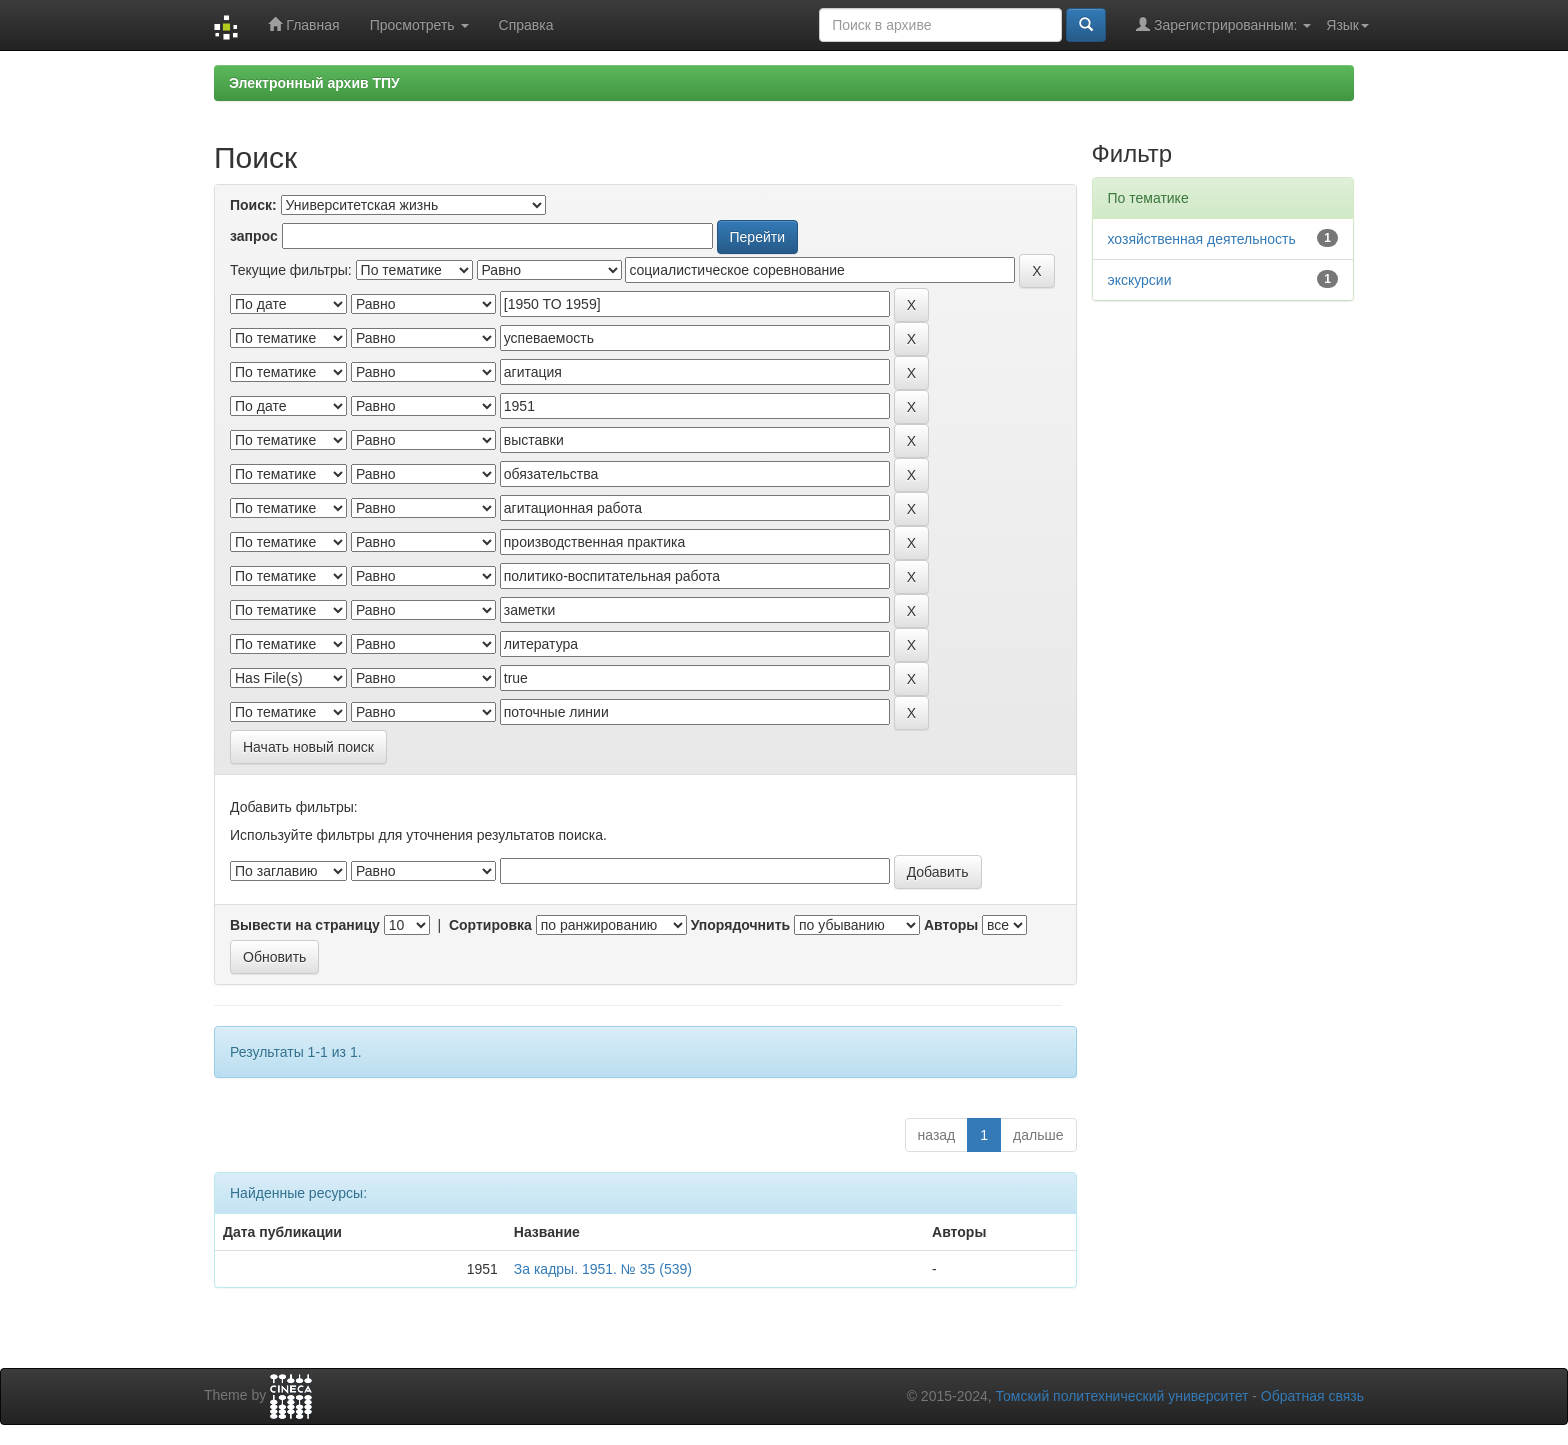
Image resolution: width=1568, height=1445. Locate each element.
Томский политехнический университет (1122, 1396)
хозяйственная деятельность (1202, 239)
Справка (526, 25)
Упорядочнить (740, 925)
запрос (254, 236)
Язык (1347, 25)
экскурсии (1140, 280)
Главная (303, 24)
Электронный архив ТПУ (314, 83)
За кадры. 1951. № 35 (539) (603, 1269)
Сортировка (490, 925)
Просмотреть (419, 25)
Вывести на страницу (305, 925)
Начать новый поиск (308, 747)
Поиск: (253, 205)
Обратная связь (1312, 1396)
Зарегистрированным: (1223, 24)
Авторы (951, 925)
